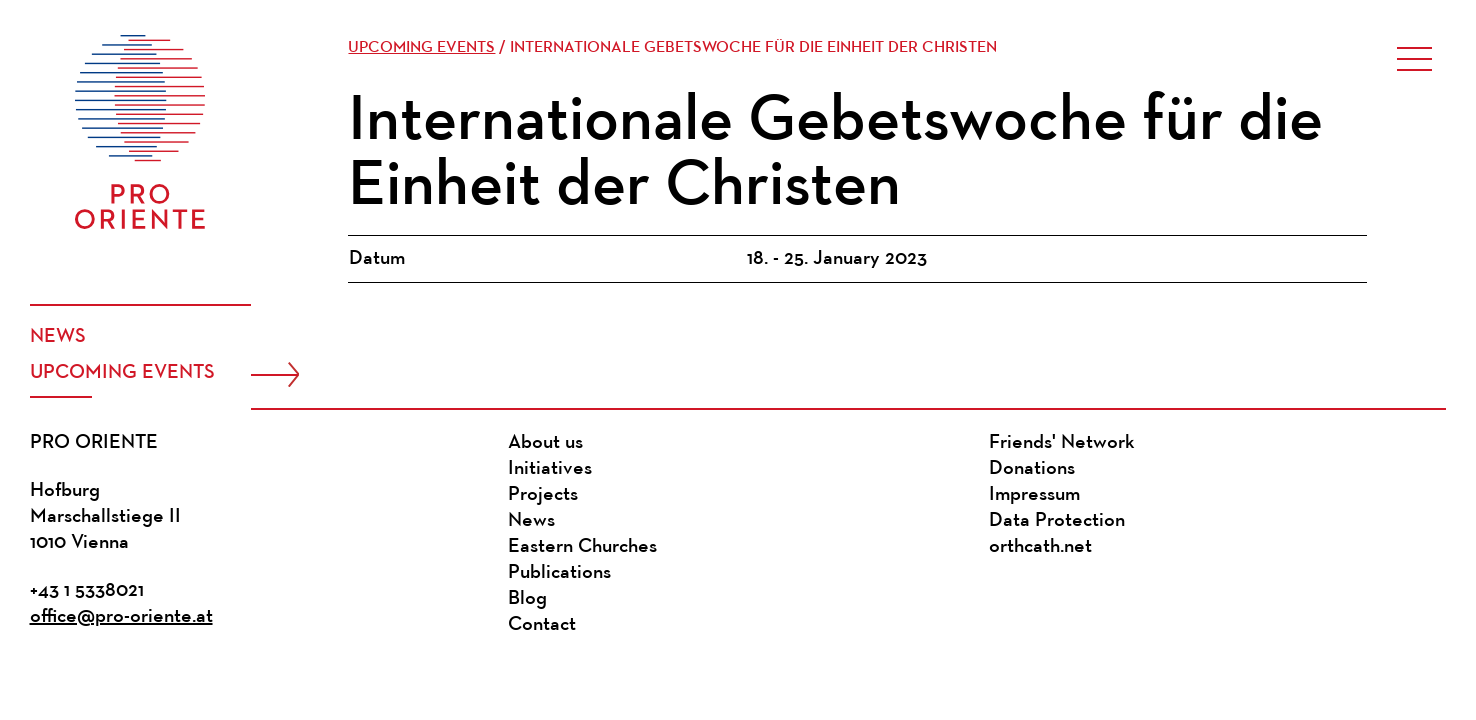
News (58, 337)
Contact (542, 625)
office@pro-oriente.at (121, 617)
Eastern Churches (582, 547)
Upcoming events (122, 373)
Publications (559, 573)
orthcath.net (1040, 547)
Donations (1032, 469)
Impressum (1034, 495)
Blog (527, 599)
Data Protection (1057, 521)
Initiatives (550, 469)
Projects (543, 495)
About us (545, 443)
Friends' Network (1062, 443)
